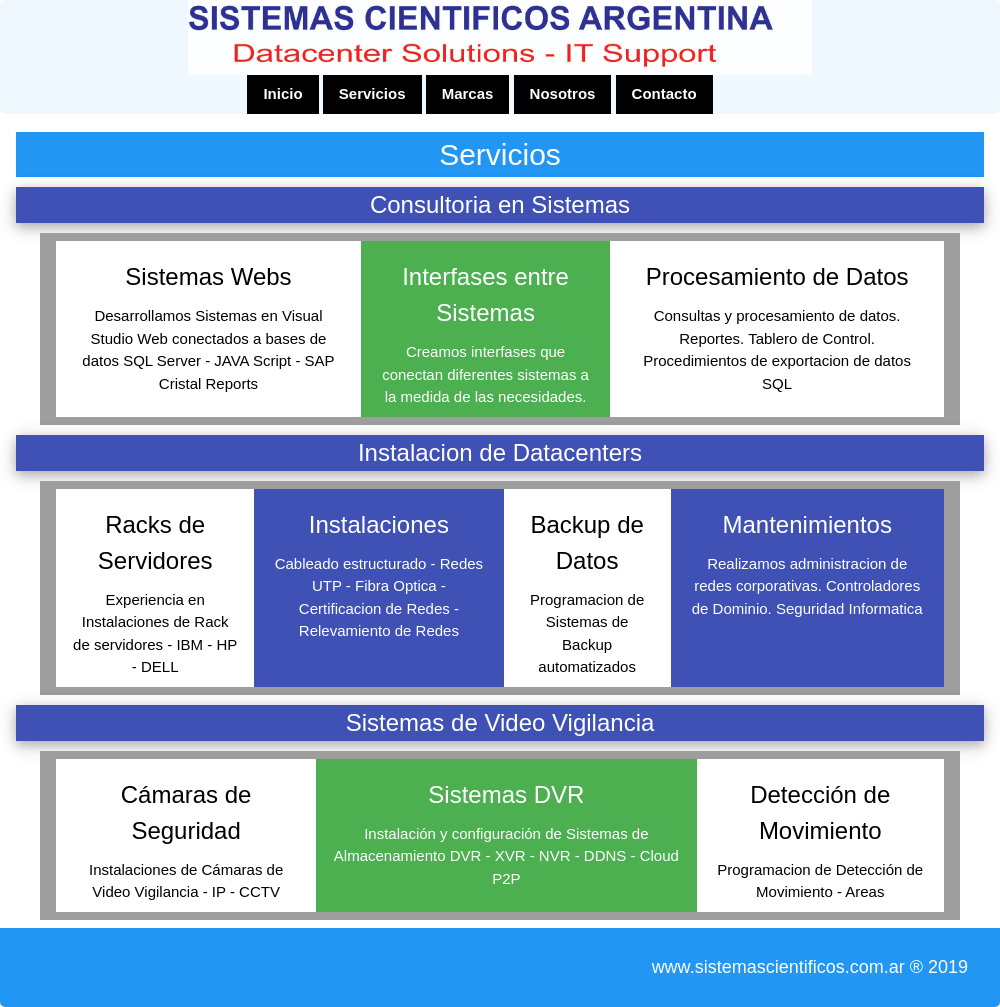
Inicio (282, 93)
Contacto (664, 93)
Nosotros (563, 93)
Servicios (372, 93)
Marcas (468, 93)
